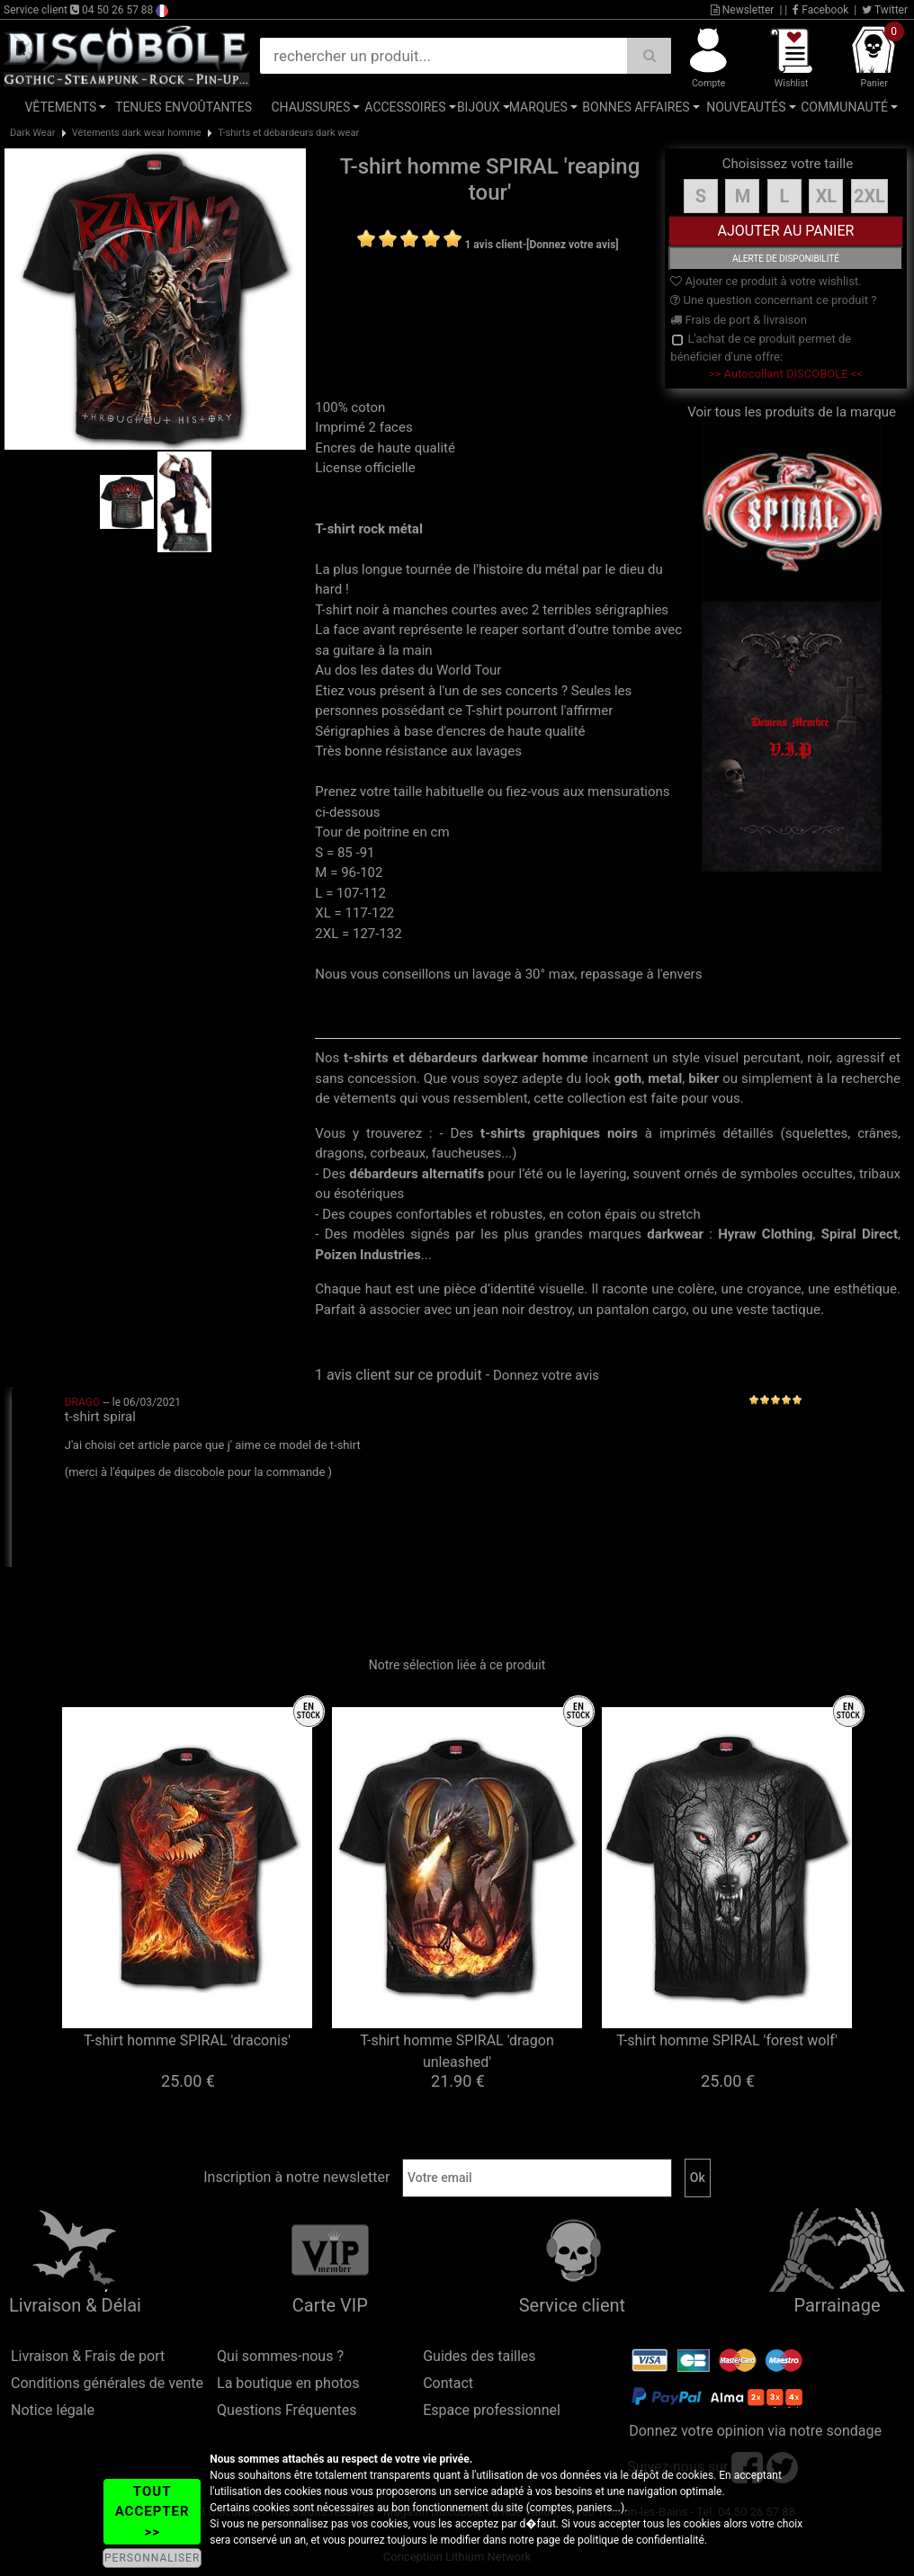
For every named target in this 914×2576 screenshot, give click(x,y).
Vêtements (60, 107)
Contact (448, 2383)
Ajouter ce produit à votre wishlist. (765, 281)
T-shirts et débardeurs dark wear (288, 133)
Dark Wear (32, 133)
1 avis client (493, 244)
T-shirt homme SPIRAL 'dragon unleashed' (457, 2051)
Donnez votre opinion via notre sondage (755, 2430)
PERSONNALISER (152, 2558)
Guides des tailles (479, 2356)
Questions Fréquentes (287, 2410)
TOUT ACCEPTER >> (152, 2511)
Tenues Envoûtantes (183, 107)
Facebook (820, 10)
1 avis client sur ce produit (398, 1374)
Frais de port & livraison (738, 319)
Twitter (885, 10)
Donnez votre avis (546, 1375)
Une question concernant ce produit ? (773, 300)
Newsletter (743, 10)
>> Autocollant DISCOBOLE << (786, 373)
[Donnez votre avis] (572, 244)
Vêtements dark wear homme (137, 133)
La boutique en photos (288, 2383)
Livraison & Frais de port (88, 2356)
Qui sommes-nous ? (280, 2356)
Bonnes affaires (635, 107)
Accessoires (404, 107)
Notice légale (52, 2410)
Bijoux (478, 107)
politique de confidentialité (641, 2540)
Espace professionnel (491, 2410)
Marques (538, 107)
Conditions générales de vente (107, 2383)
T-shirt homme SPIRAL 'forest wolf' (727, 2040)
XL (827, 196)
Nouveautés (745, 107)
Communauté (844, 107)
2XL (869, 196)
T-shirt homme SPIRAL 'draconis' (187, 2040)
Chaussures (310, 107)
